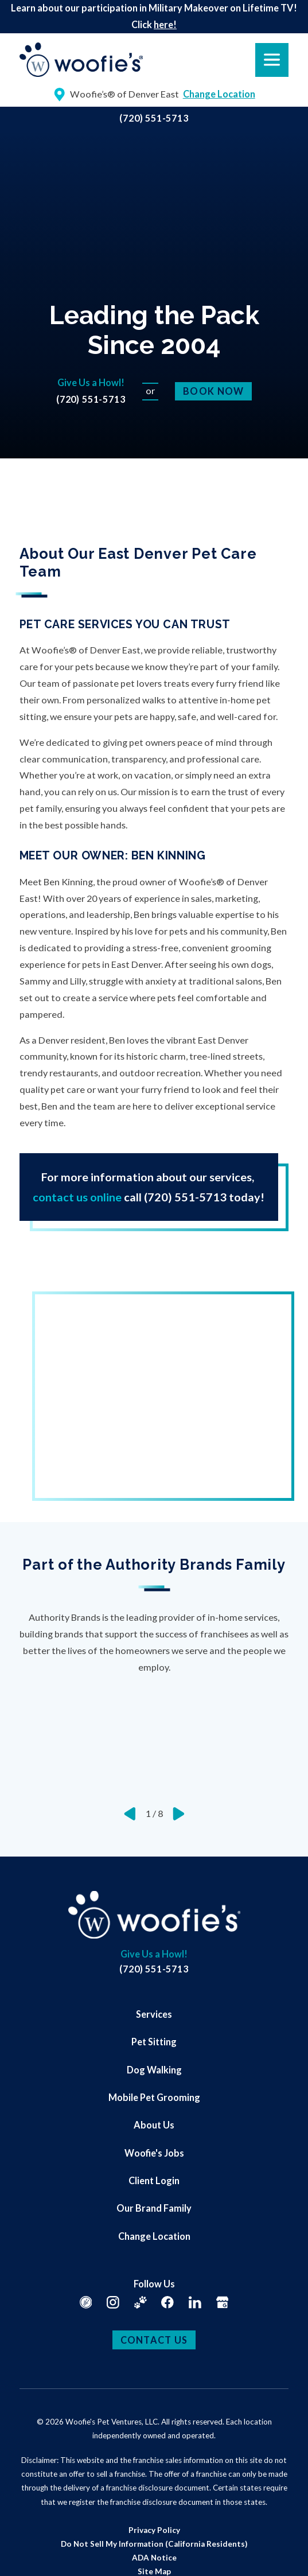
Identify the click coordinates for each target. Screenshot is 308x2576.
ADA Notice (154, 2557)
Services (154, 2014)
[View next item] (178, 1813)
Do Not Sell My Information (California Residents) (154, 2543)
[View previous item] (130, 1813)
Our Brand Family (154, 2208)
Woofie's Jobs (154, 2152)
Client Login (154, 2180)
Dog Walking (154, 2069)
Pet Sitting (154, 2041)
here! (165, 24)
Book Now (213, 391)
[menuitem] (154, 2014)
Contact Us (154, 2339)
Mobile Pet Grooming (154, 2097)
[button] (23, 2552)
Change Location (154, 2236)
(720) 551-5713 (153, 117)
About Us (154, 2124)
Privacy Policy (154, 2530)
